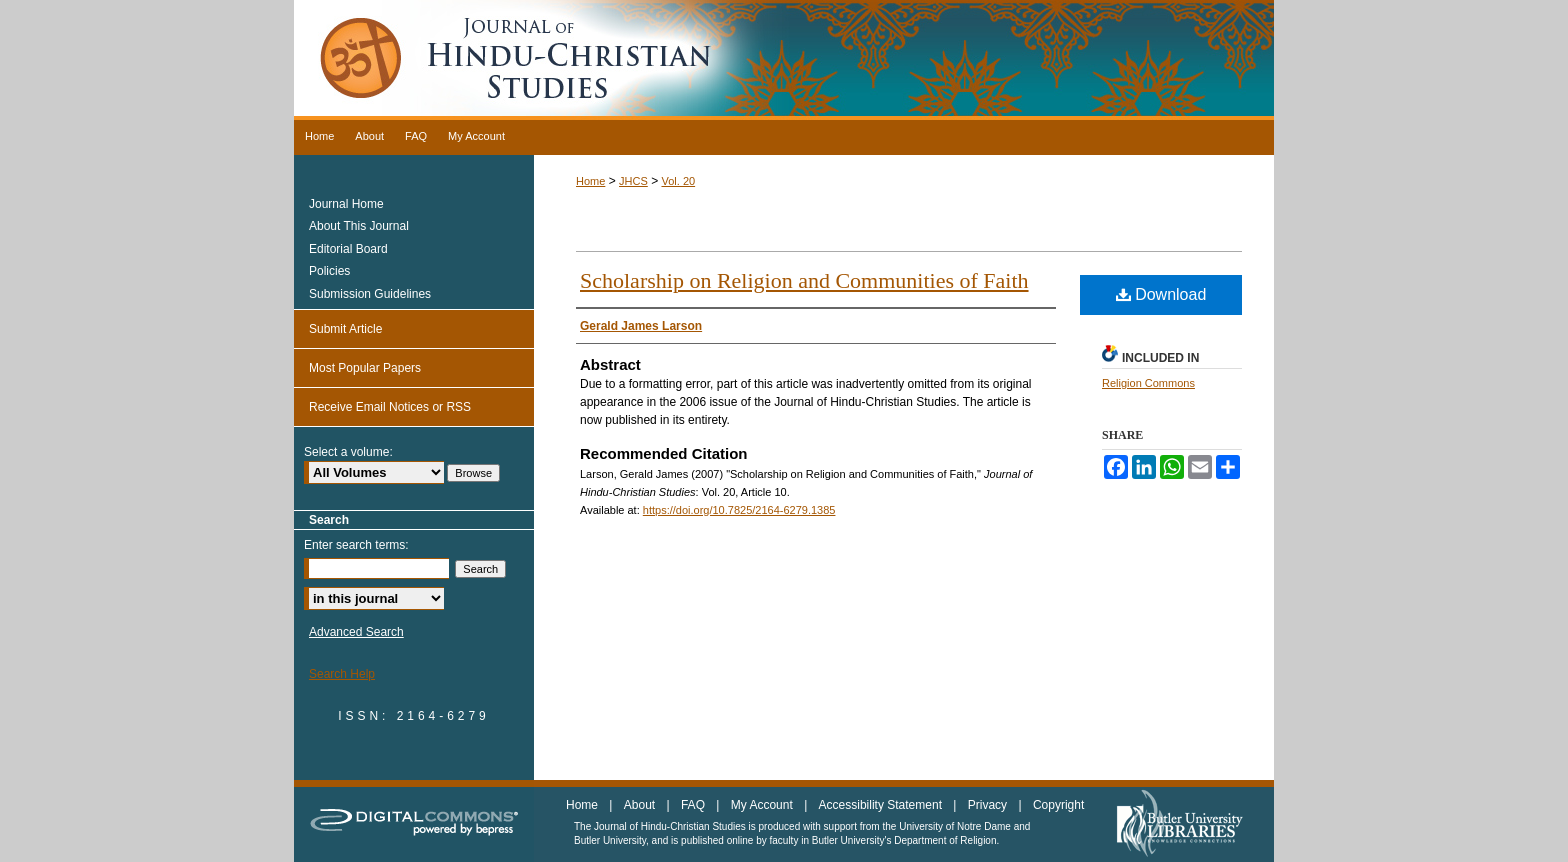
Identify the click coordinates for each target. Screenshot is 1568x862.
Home (590, 181)
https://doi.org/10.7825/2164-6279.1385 (739, 510)
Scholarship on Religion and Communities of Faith (804, 280)
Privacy (989, 805)
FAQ (694, 805)
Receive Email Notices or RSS (390, 407)
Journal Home (346, 204)
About (641, 805)
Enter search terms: (356, 545)
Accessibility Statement (882, 805)
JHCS (633, 181)
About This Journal (359, 226)
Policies (329, 271)
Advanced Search (356, 632)
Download (1161, 294)
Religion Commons (1148, 383)
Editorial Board (348, 249)
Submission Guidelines (370, 294)
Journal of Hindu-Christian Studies (784, 60)
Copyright (1058, 805)
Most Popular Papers (365, 368)
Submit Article (345, 329)
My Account (763, 805)
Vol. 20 (678, 181)
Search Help (342, 674)
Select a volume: (348, 452)
